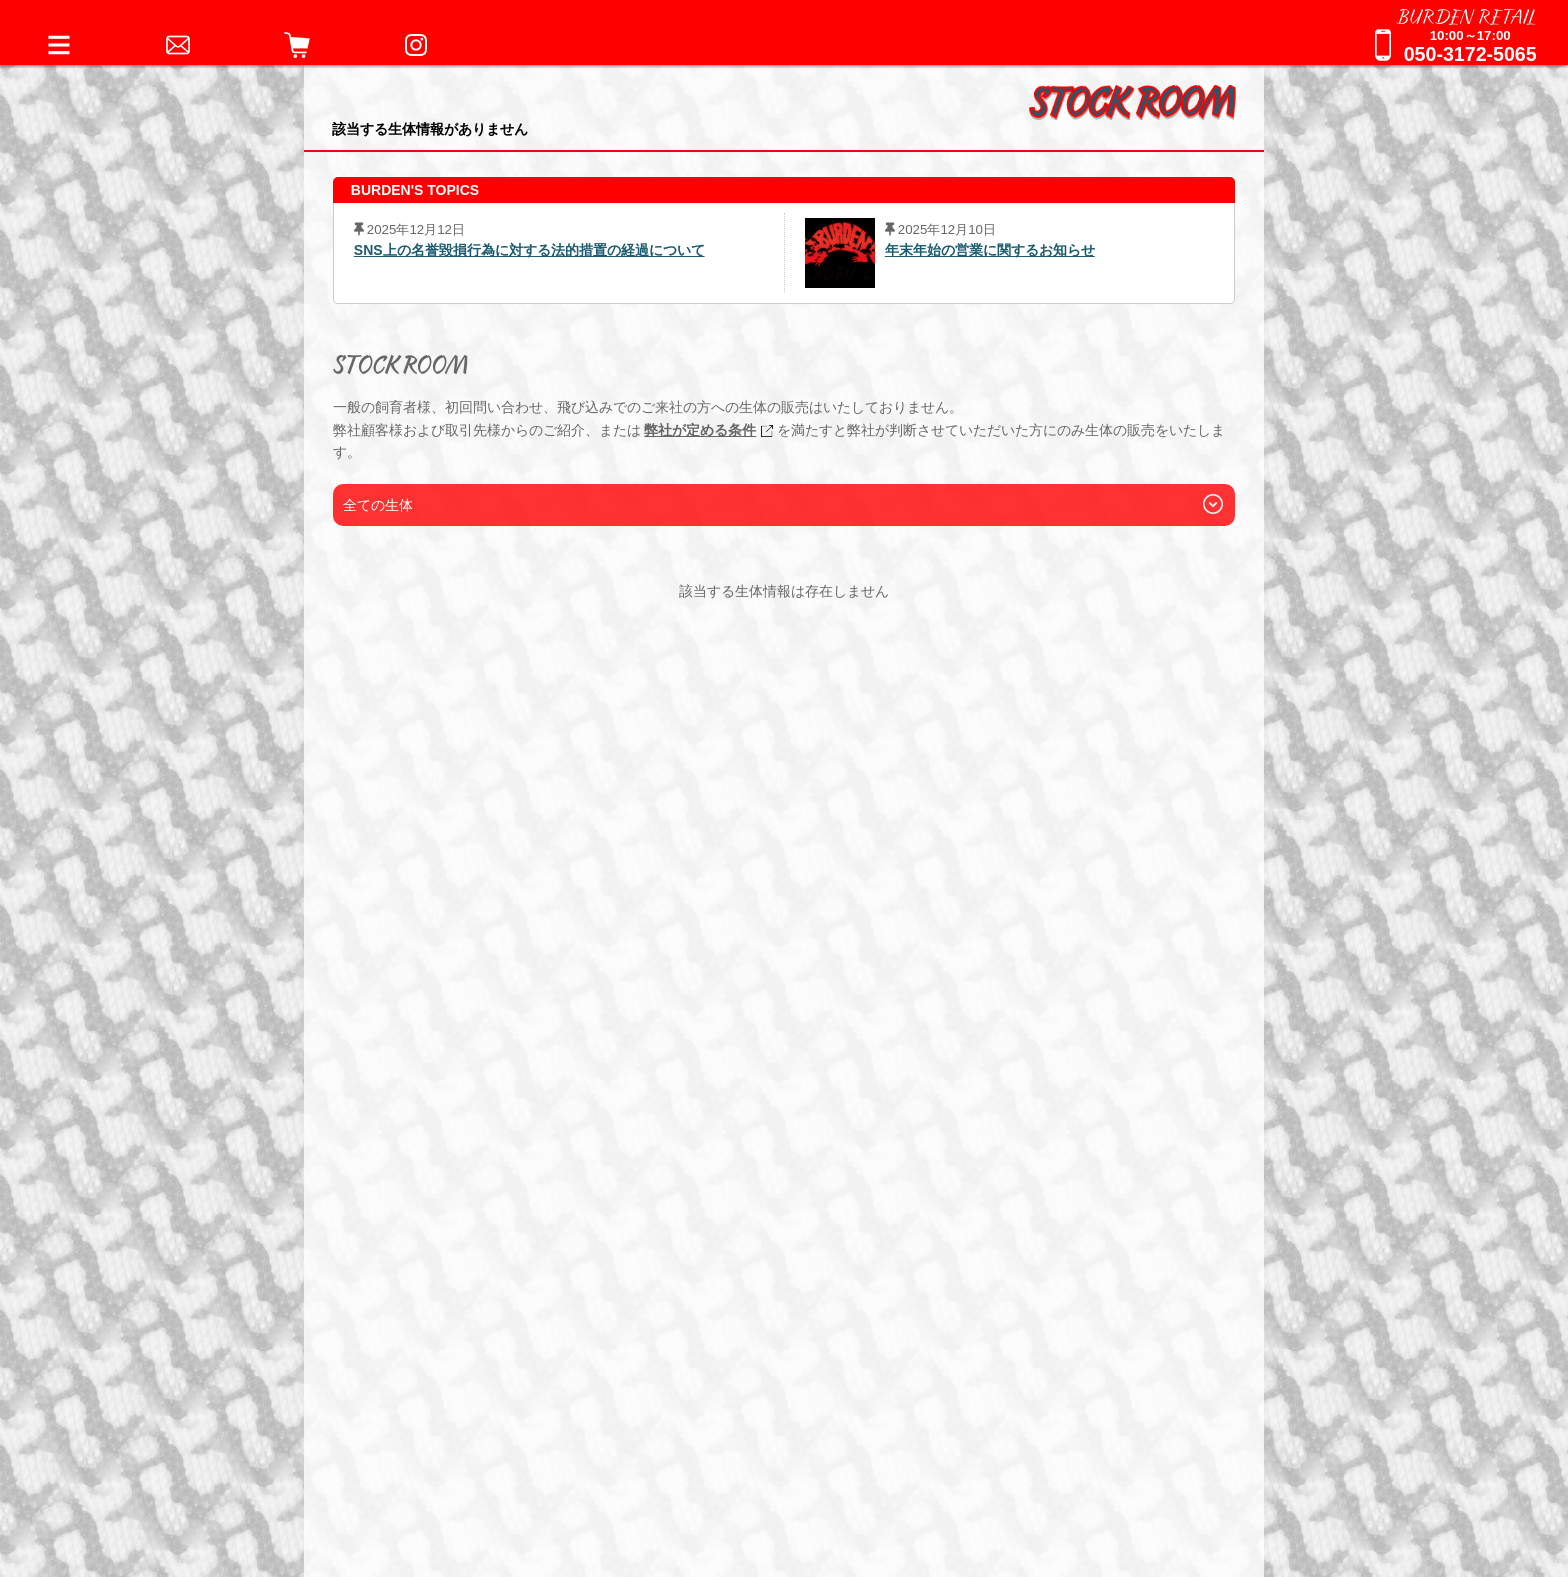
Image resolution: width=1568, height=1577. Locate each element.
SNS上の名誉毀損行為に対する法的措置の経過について (529, 250)
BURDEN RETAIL (1467, 15)
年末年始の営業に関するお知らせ (990, 250)
